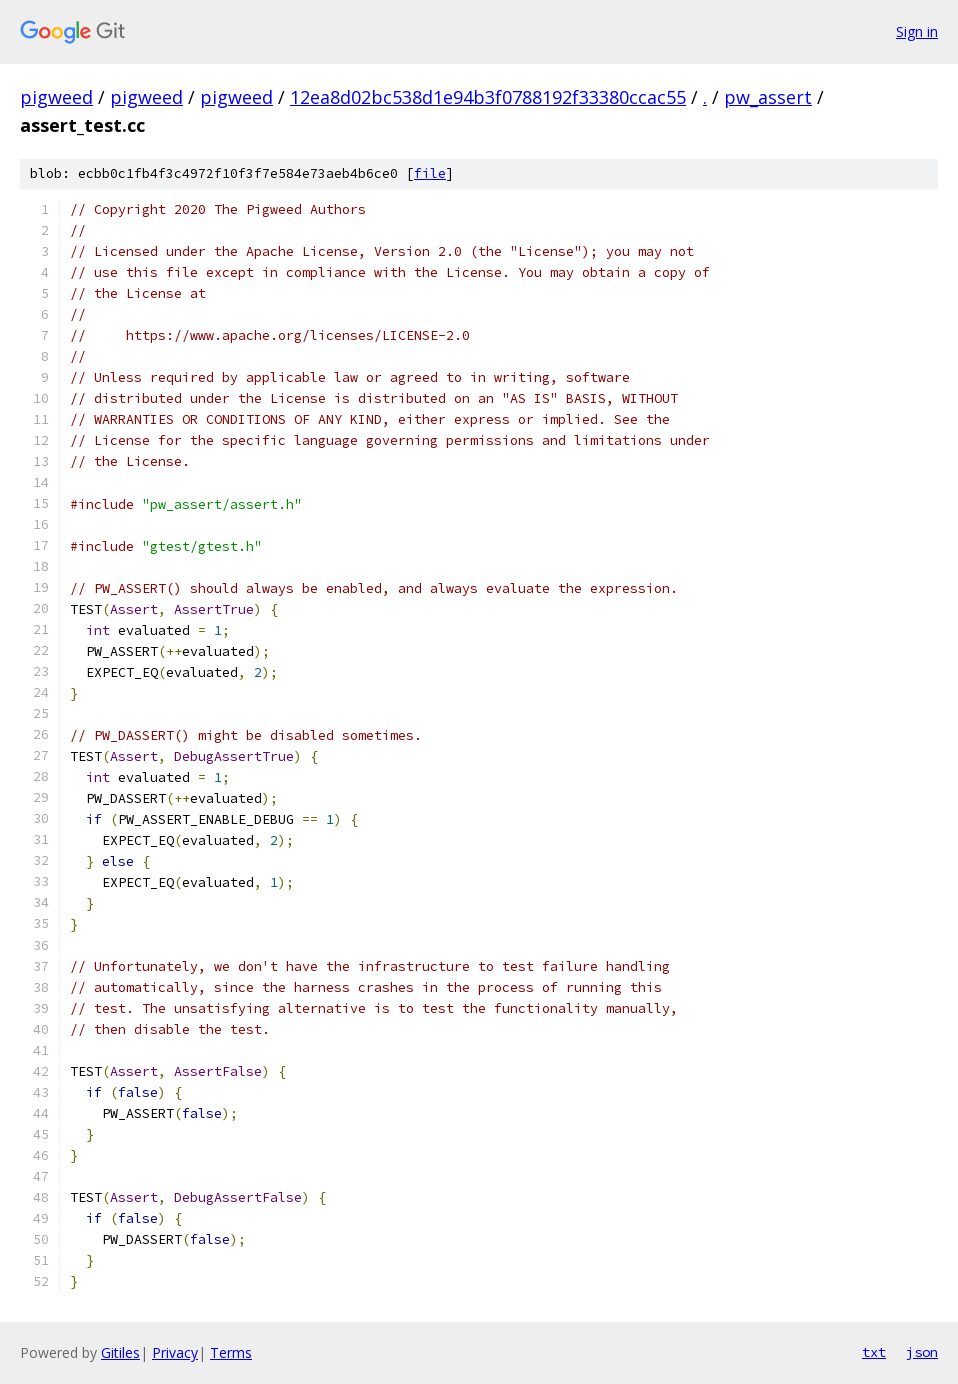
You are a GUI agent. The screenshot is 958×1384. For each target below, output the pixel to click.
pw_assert (768, 97)
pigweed (56, 97)
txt (874, 1352)
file (430, 173)
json (922, 1352)
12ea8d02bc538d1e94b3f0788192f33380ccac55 (488, 97)
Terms (231, 1352)
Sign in (917, 31)
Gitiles (120, 1352)
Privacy (175, 1352)
